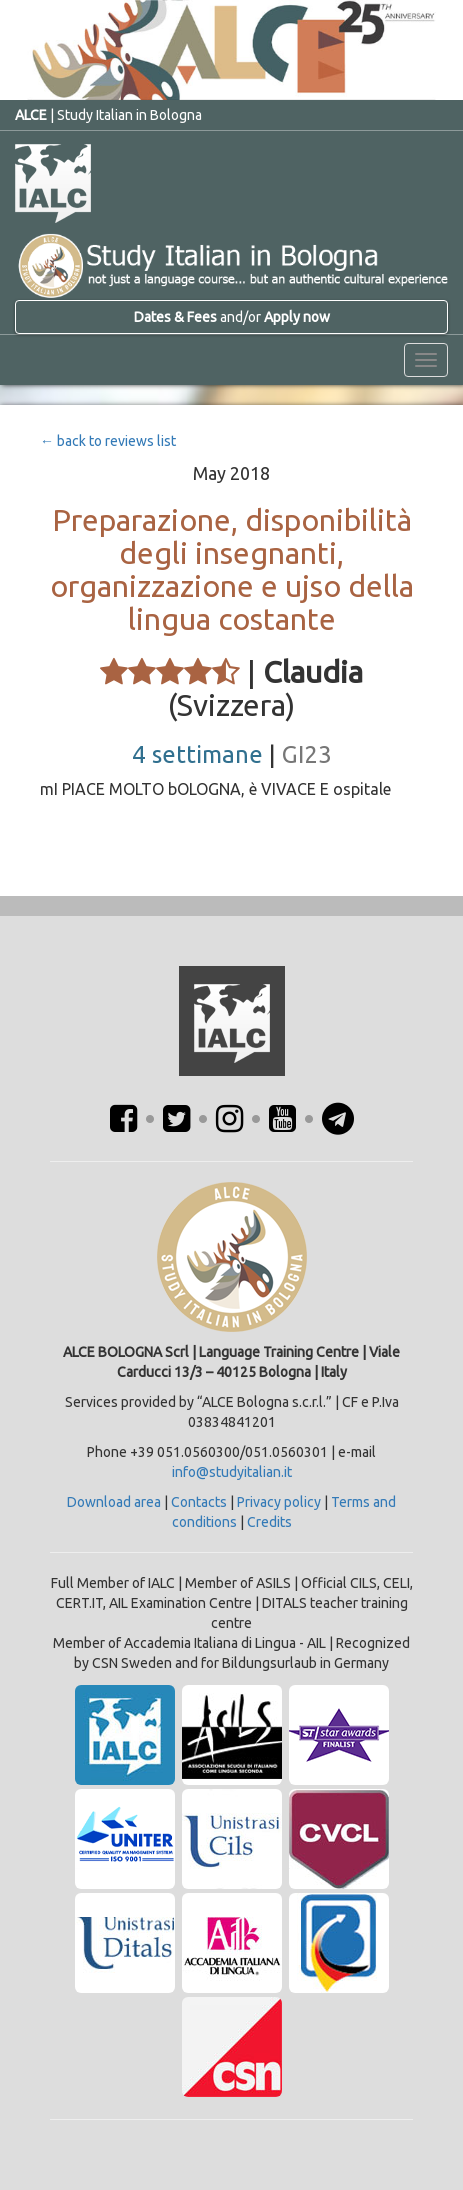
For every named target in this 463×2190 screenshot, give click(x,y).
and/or (232, 317)
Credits (269, 1522)
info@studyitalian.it (232, 1472)
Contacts (199, 1502)
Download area (114, 1502)
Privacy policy (279, 1502)
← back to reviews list (108, 441)
